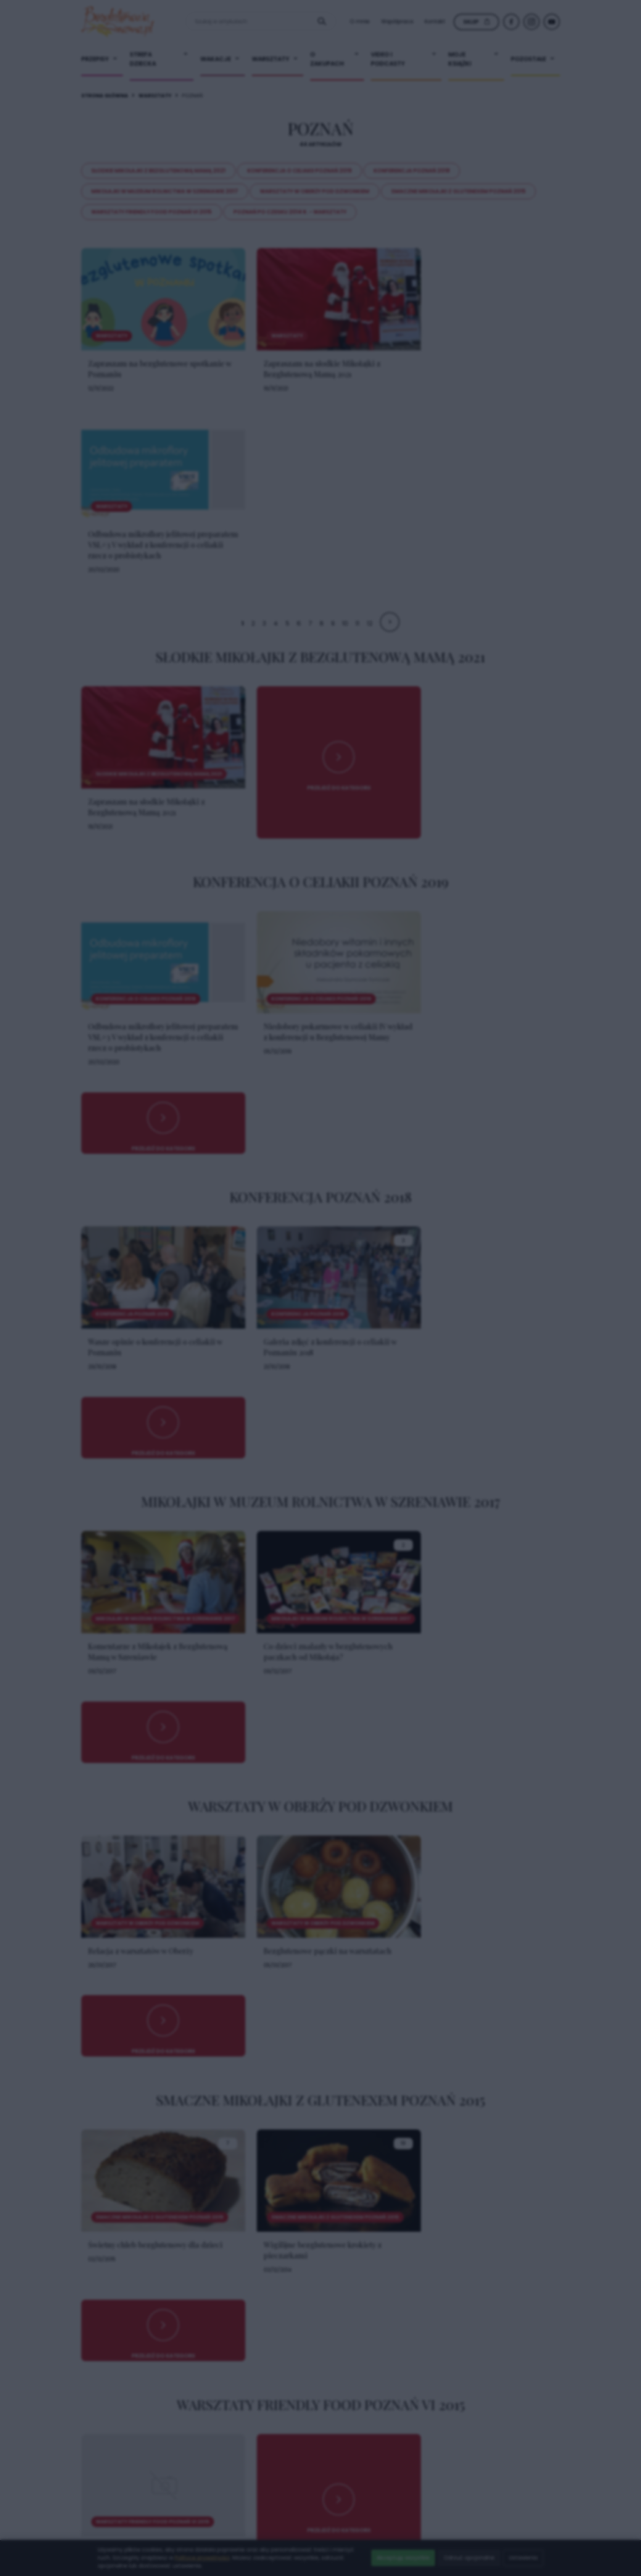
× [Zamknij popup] (439, 1137)
